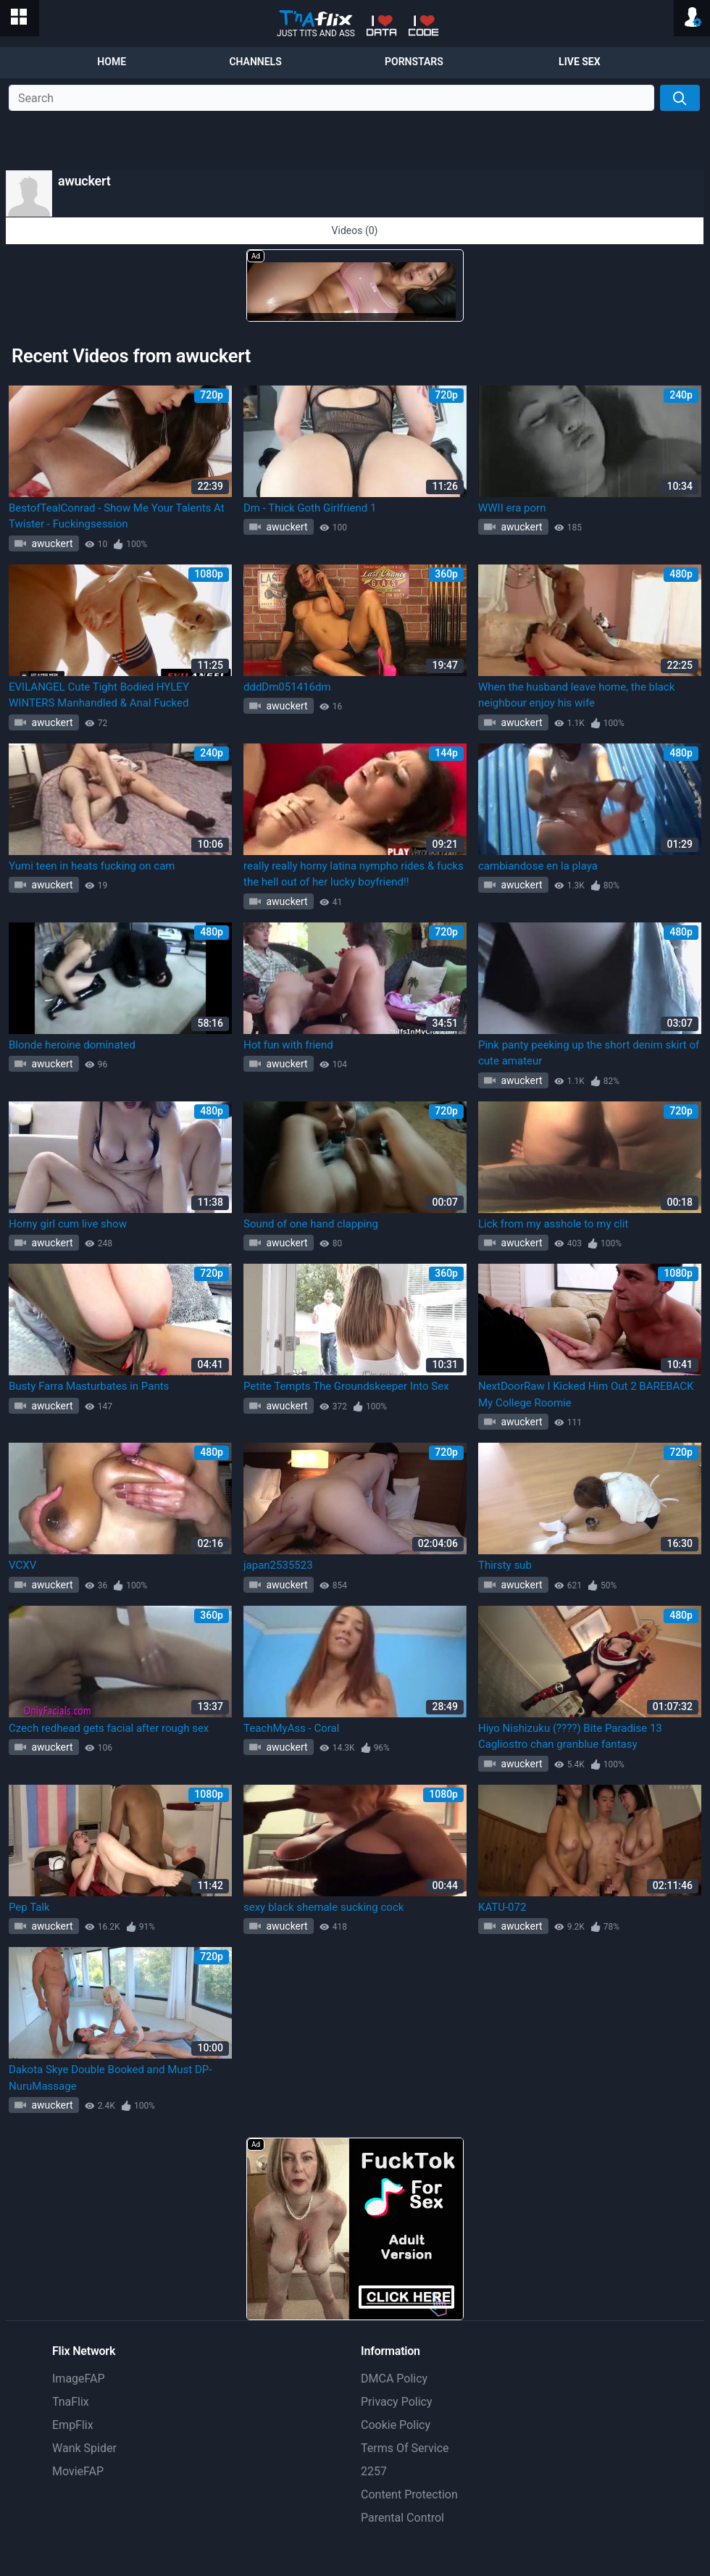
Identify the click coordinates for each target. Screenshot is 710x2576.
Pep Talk (29, 1907)
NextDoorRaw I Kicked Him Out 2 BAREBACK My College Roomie (585, 1394)
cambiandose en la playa (538, 865)
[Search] (680, 98)
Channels (255, 61)
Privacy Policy (397, 2402)
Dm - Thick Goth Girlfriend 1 (309, 507)
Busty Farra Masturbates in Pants (89, 1386)
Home (111, 61)
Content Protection (409, 2494)
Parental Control (402, 2518)
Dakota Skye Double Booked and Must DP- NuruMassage (110, 2078)
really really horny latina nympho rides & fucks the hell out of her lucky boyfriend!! (353, 874)
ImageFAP (78, 2378)
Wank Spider (84, 2448)
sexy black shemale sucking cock (323, 1907)
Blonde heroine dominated (72, 1044)
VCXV (22, 1565)
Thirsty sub (505, 1565)
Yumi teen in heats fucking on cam (92, 865)
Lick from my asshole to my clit (553, 1223)
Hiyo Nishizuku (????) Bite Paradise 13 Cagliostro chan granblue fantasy (570, 1736)
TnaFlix (70, 2402)
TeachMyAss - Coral (291, 1728)
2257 (374, 2471)
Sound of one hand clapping (310, 1223)
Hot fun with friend (288, 1044)
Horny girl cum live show (68, 1223)
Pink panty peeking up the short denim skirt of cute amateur (588, 1053)
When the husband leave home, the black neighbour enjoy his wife (576, 695)
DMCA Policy (394, 2378)
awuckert (51, 543)
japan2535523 (278, 1565)
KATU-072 (502, 1907)
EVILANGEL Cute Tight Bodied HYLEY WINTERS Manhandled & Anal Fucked (99, 695)
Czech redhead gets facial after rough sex (109, 1728)
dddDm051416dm (287, 686)
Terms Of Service (405, 2448)
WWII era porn (512, 507)
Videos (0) (355, 230)
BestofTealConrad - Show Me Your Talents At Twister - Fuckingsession (117, 516)
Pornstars (414, 61)
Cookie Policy (395, 2425)
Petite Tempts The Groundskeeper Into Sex (346, 1386)
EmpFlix (72, 2425)
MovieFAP (78, 2471)
